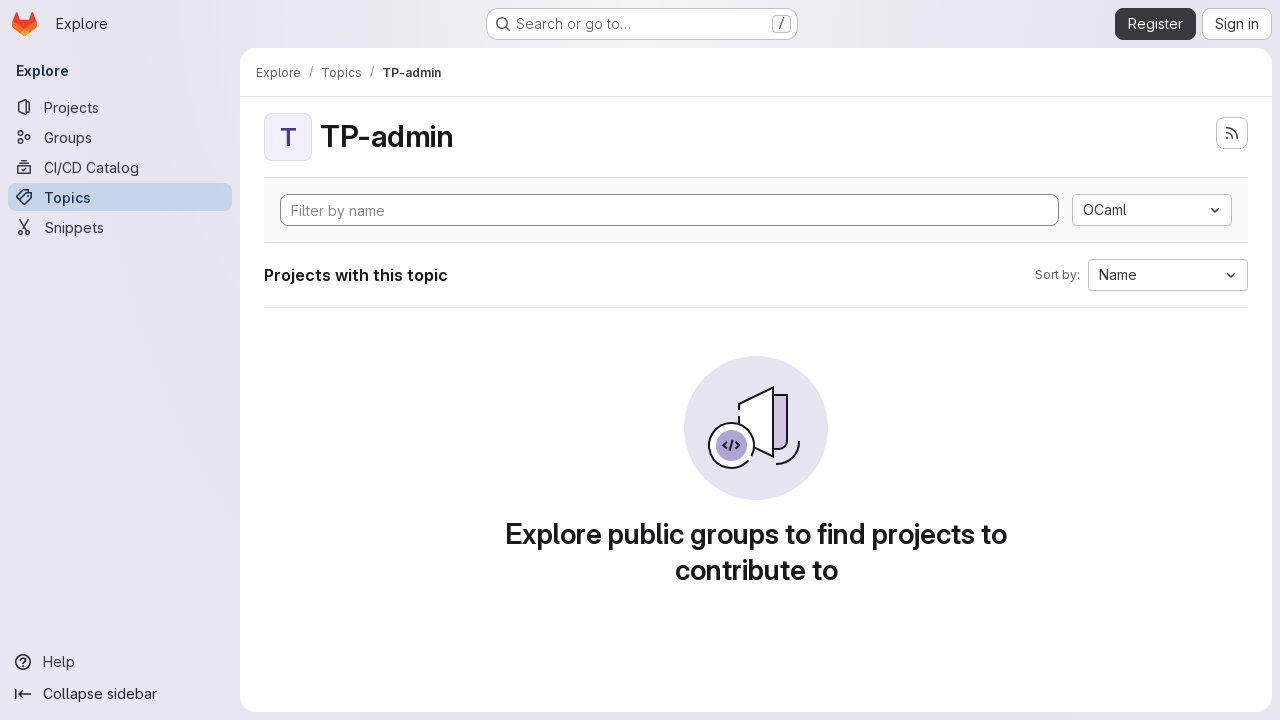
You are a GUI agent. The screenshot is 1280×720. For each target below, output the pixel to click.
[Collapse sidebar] (120, 694)
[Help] (120, 662)
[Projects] (120, 107)
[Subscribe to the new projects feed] (1232, 133)
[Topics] (120, 197)
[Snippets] (120, 227)
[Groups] (120, 137)
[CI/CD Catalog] (120, 167)
